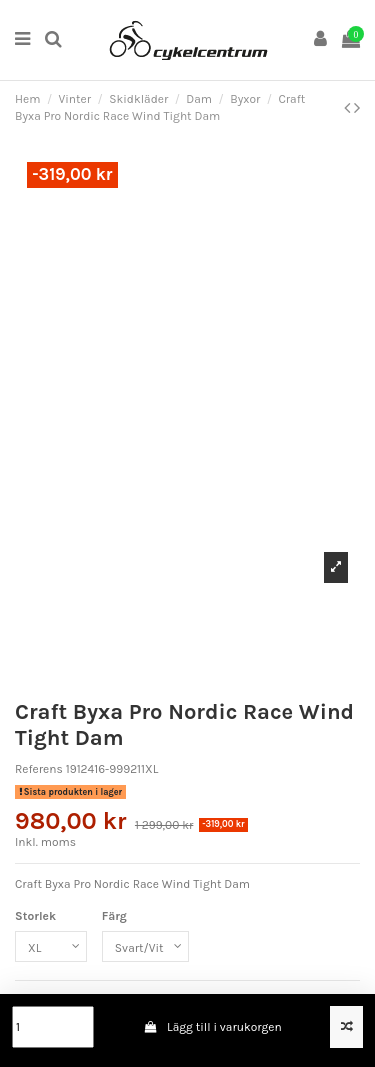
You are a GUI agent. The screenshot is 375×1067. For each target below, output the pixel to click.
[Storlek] (51, 947)
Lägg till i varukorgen (212, 1027)
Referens (39, 769)
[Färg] (145, 947)
